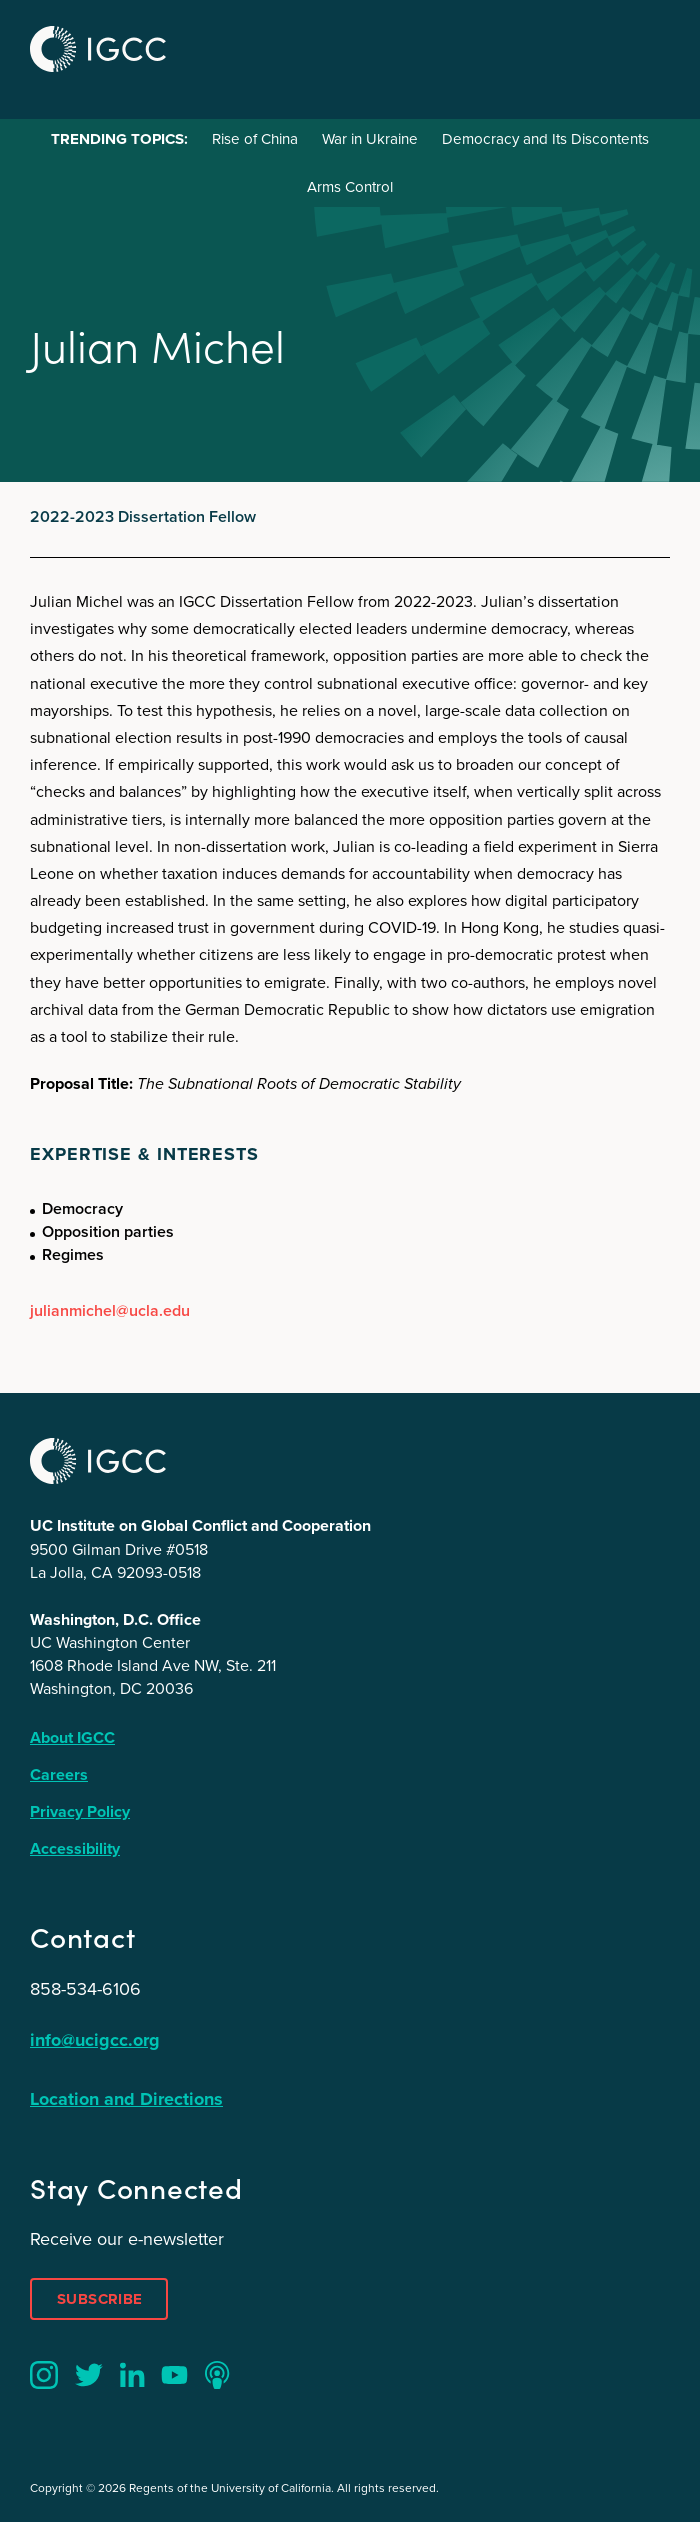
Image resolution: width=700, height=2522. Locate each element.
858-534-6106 (85, 1989)
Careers (59, 1774)
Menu (648, 46)
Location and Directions (126, 2099)
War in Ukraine (370, 139)
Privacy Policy (80, 1811)
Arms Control (350, 187)
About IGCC (72, 1737)
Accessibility (75, 1848)
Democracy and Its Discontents (545, 139)
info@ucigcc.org (95, 2040)
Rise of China (255, 139)
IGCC (98, 49)
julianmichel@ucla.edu (110, 1310)
